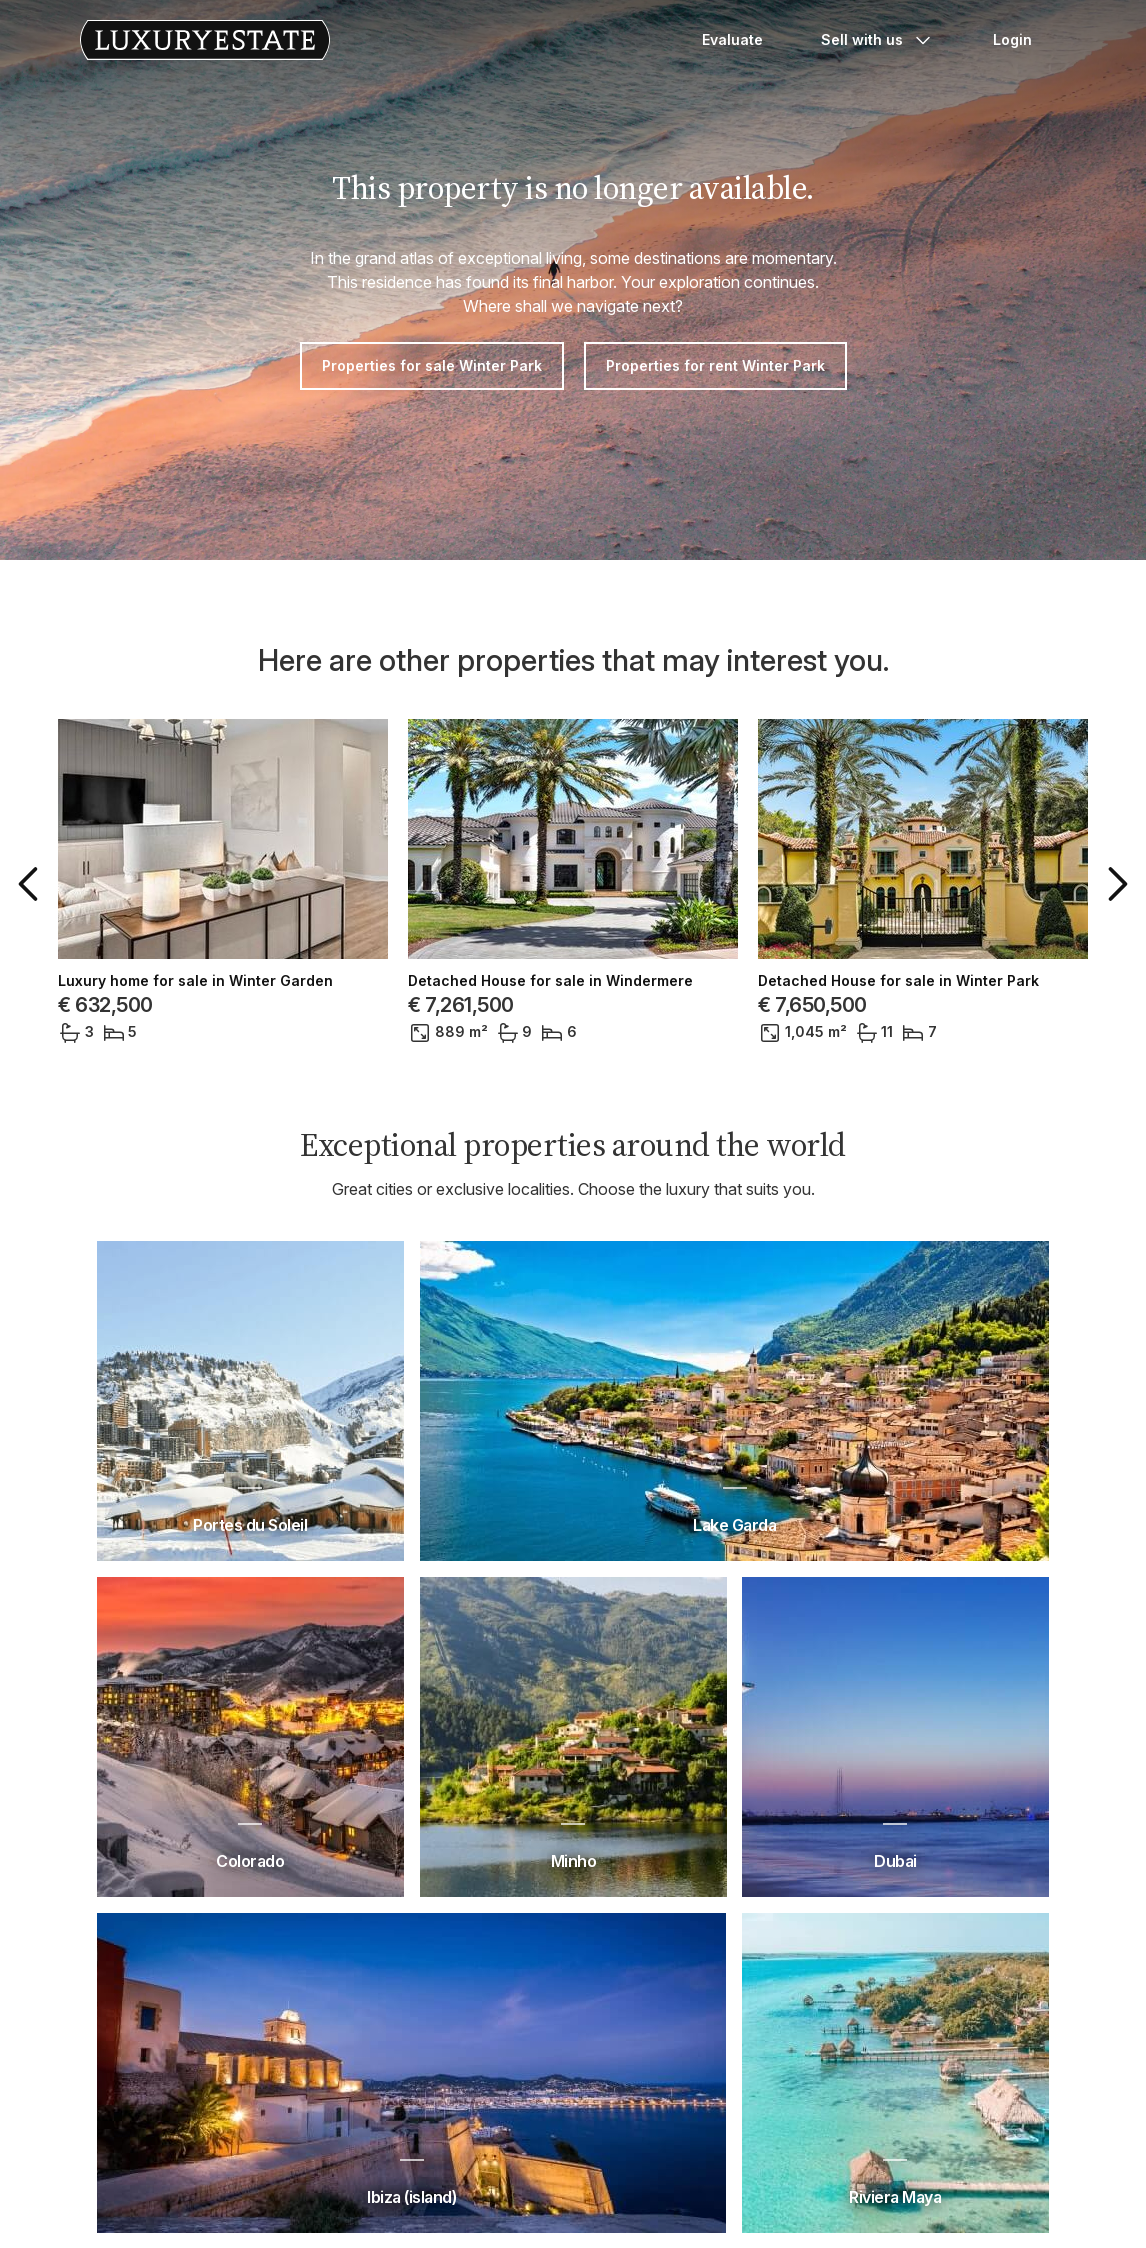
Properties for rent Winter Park (715, 365)
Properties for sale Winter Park (432, 365)
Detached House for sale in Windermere (550, 981)
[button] (32, 884)
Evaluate (732, 39)
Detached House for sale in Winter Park (898, 981)
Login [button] (1012, 39)
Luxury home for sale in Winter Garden (195, 981)
